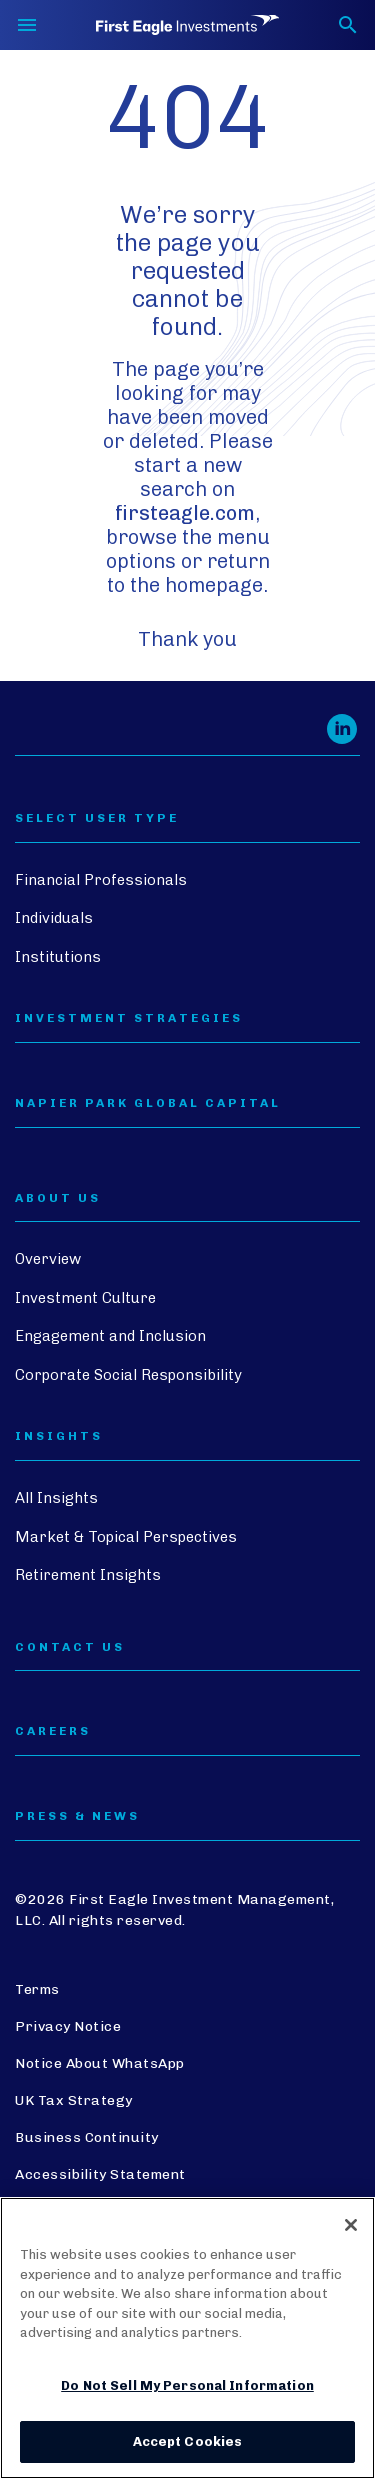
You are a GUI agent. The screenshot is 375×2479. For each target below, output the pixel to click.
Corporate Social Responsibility (128, 1375)
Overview (48, 1259)
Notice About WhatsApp (100, 2063)
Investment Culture (85, 1298)
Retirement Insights (88, 1575)
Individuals (54, 918)
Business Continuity (87, 2137)
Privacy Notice (68, 2026)
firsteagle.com (185, 513)
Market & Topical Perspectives (126, 1537)
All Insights (56, 1498)
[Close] (351, 2225)
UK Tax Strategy (74, 2100)
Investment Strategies (129, 1018)
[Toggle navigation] (27, 25)
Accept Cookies (188, 2441)
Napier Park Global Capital (148, 1103)
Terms (37, 1989)
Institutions (58, 957)
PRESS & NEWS (77, 1816)
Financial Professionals (101, 880)
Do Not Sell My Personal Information (187, 2385)
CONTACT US (70, 1647)
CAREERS (53, 1731)
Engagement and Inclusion (110, 1336)
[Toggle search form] (348, 25)
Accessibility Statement (100, 2174)
